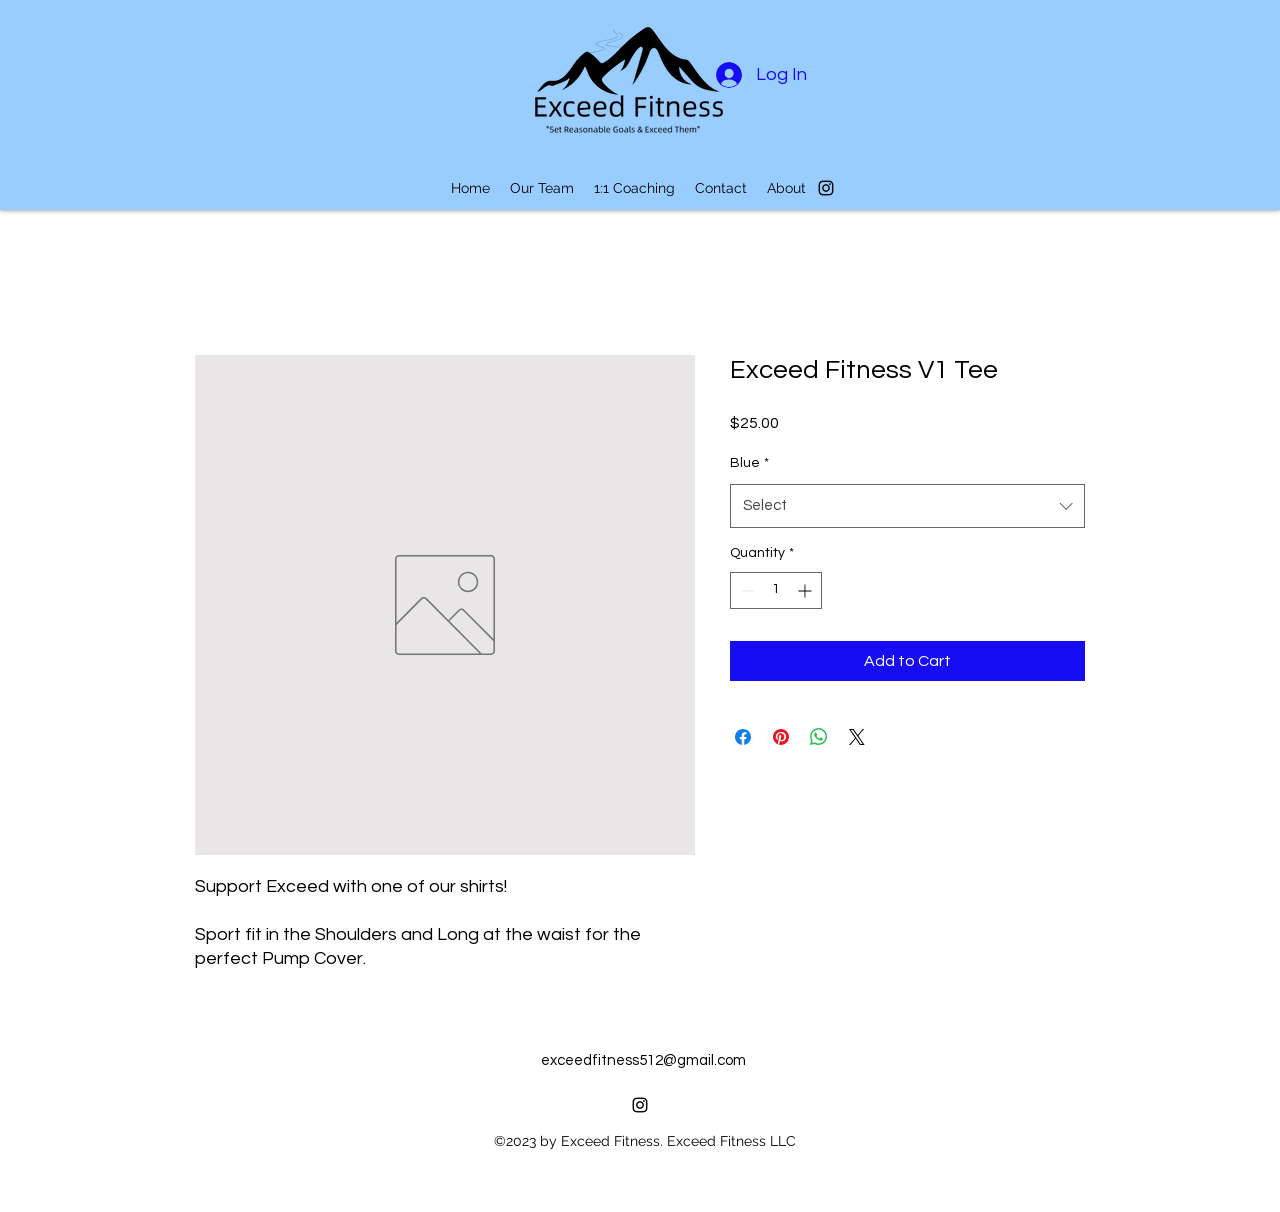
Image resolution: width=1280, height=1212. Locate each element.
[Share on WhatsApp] (819, 737)
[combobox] (907, 506)
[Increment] (806, 590)
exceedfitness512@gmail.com (643, 1060)
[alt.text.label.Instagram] (826, 188)
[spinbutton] (776, 590)
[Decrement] (745, 590)
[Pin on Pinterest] (781, 737)
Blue (749, 463)
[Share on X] (857, 737)
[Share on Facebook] (743, 737)
